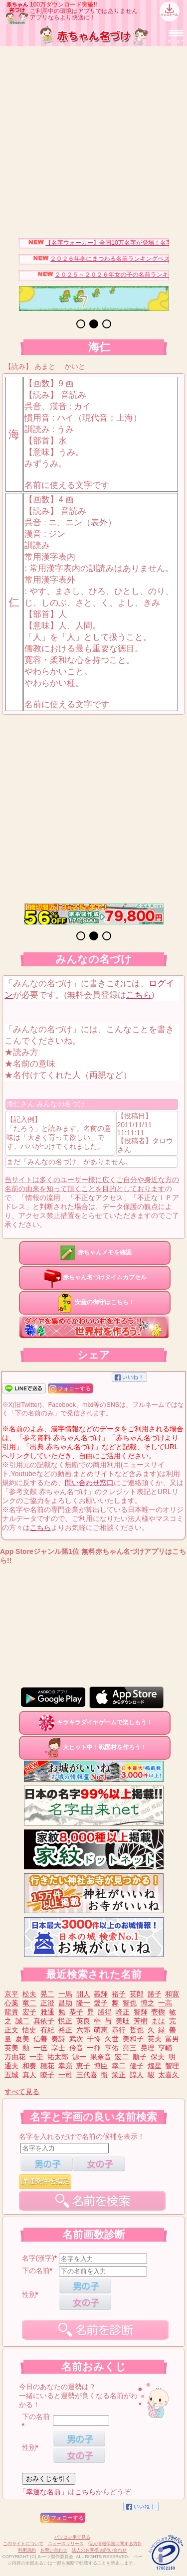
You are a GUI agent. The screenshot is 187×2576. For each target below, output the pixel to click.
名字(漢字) (38, 2258)
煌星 (155, 2066)
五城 (11, 2075)
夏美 (22, 2039)
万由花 (14, 2057)
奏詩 (58, 2039)
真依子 (43, 2021)
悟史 (29, 2030)
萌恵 (101, 2030)
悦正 (65, 2021)
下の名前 (36, 2270)
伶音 (76, 2048)
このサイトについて (23, 2543)
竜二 (29, 2003)
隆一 (83, 2003)
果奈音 (100, 2057)
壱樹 (158, 2012)
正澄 (47, 2003)
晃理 (148, 2048)
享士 (58, 2048)
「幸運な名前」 (43, 2492)
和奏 (29, 2066)
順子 (140, 2057)
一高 (165, 2003)
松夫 (29, 1994)
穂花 (47, 2066)
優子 (137, 2066)
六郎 (83, 2030)
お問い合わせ (53, 2550)
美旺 (123, 2021)
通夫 (11, 2066)
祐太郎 (57, 2057)
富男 (172, 2039)
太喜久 (168, 2075)
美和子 (133, 2039)
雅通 (47, 2012)
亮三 (130, 2048)
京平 (11, 1994)
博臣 (101, 2066)
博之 (148, 2003)
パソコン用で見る (72, 2537)
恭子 (76, 2012)
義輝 (101, 1994)
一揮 (94, 2048)
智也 (130, 2003)
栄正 (119, 2075)
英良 (83, 2021)
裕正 (65, 2030)
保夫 (158, 2057)
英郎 (137, 1994)
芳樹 (141, 2021)
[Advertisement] (93, 139)
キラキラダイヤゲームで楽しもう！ (95, 1722)
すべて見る (21, 2092)
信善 (40, 2039)
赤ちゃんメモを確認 (95, 1252)
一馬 (65, 1994)
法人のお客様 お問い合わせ (99, 2550)
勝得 (105, 2012)
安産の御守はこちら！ (95, 1302)
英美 (11, 2048)
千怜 (94, 2039)
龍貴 (11, 2012)
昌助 (65, 2003)
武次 (76, 2039)
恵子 (83, 2066)
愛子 (101, 2003)
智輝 (141, 2012)
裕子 (119, 1994)
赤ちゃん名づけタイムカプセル (95, 1277)
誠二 (22, 2021)
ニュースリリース (66, 2543)
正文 (11, 2030)
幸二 (119, 2066)
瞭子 (47, 2075)
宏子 (29, 2012)
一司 (65, 2075)
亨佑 (112, 2048)
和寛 (172, 1994)
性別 (29, 2294)
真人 (29, 2075)
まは (158, 2021)
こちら (139, 995)
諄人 (137, 2075)
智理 (172, 2066)
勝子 (155, 1994)
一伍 (40, 2048)
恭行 (119, 2030)
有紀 (47, 2030)
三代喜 (86, 2075)
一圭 (36, 2057)
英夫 (155, 2039)
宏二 (122, 2057)
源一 (79, 2057)
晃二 (47, 1994)
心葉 (11, 2003)
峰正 (123, 2012)
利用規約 (27, 2550)
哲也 (137, 2030)
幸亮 (65, 2066)
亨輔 (165, 2048)
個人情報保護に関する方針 (115, 2543)
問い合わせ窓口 (89, 1483)
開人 (83, 1994)
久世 (112, 2039)
